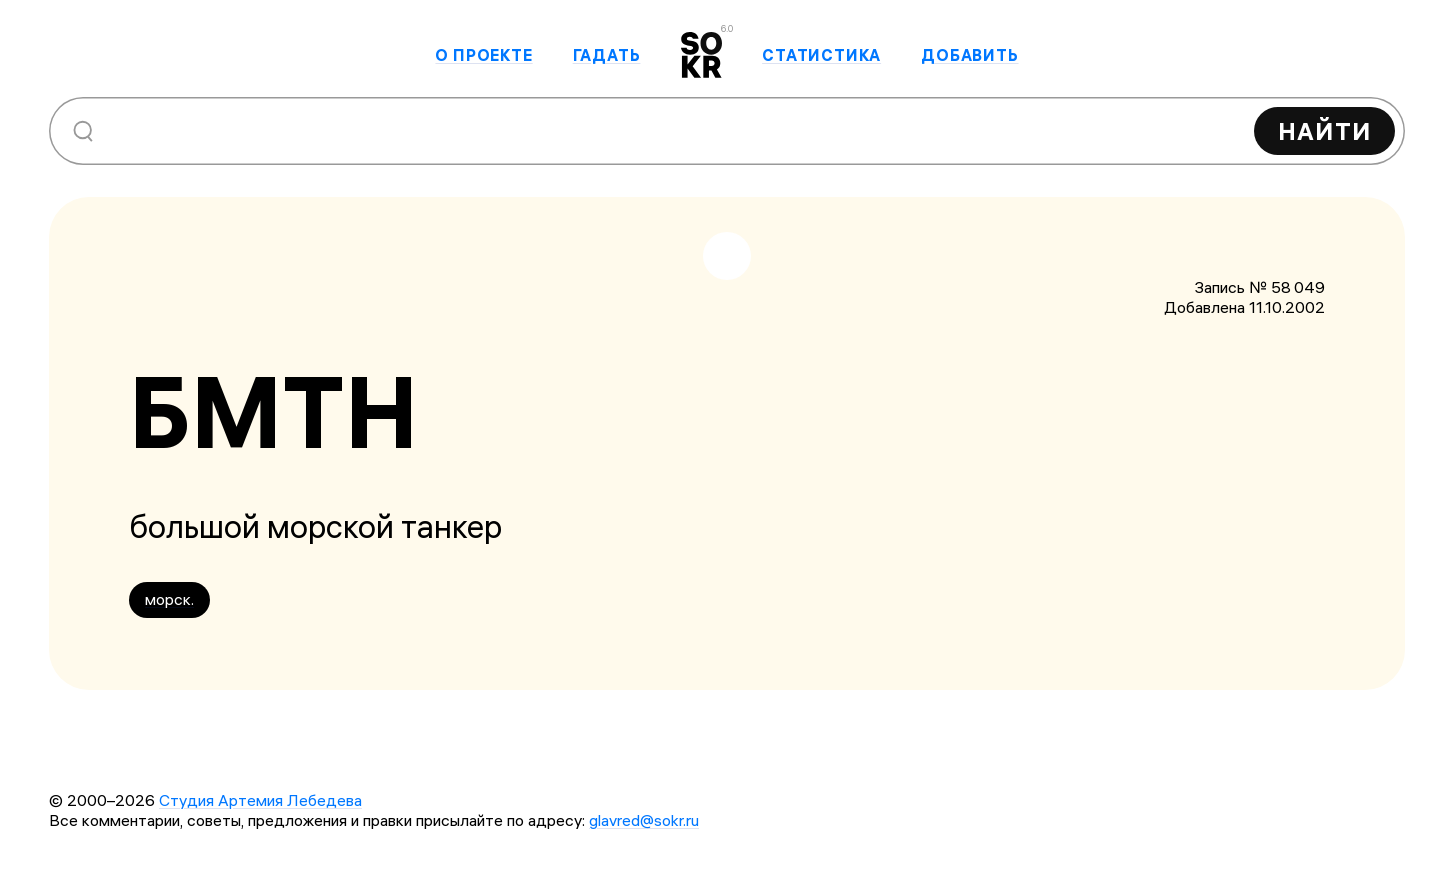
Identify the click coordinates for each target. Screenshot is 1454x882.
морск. (169, 599)
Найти (1324, 131)
